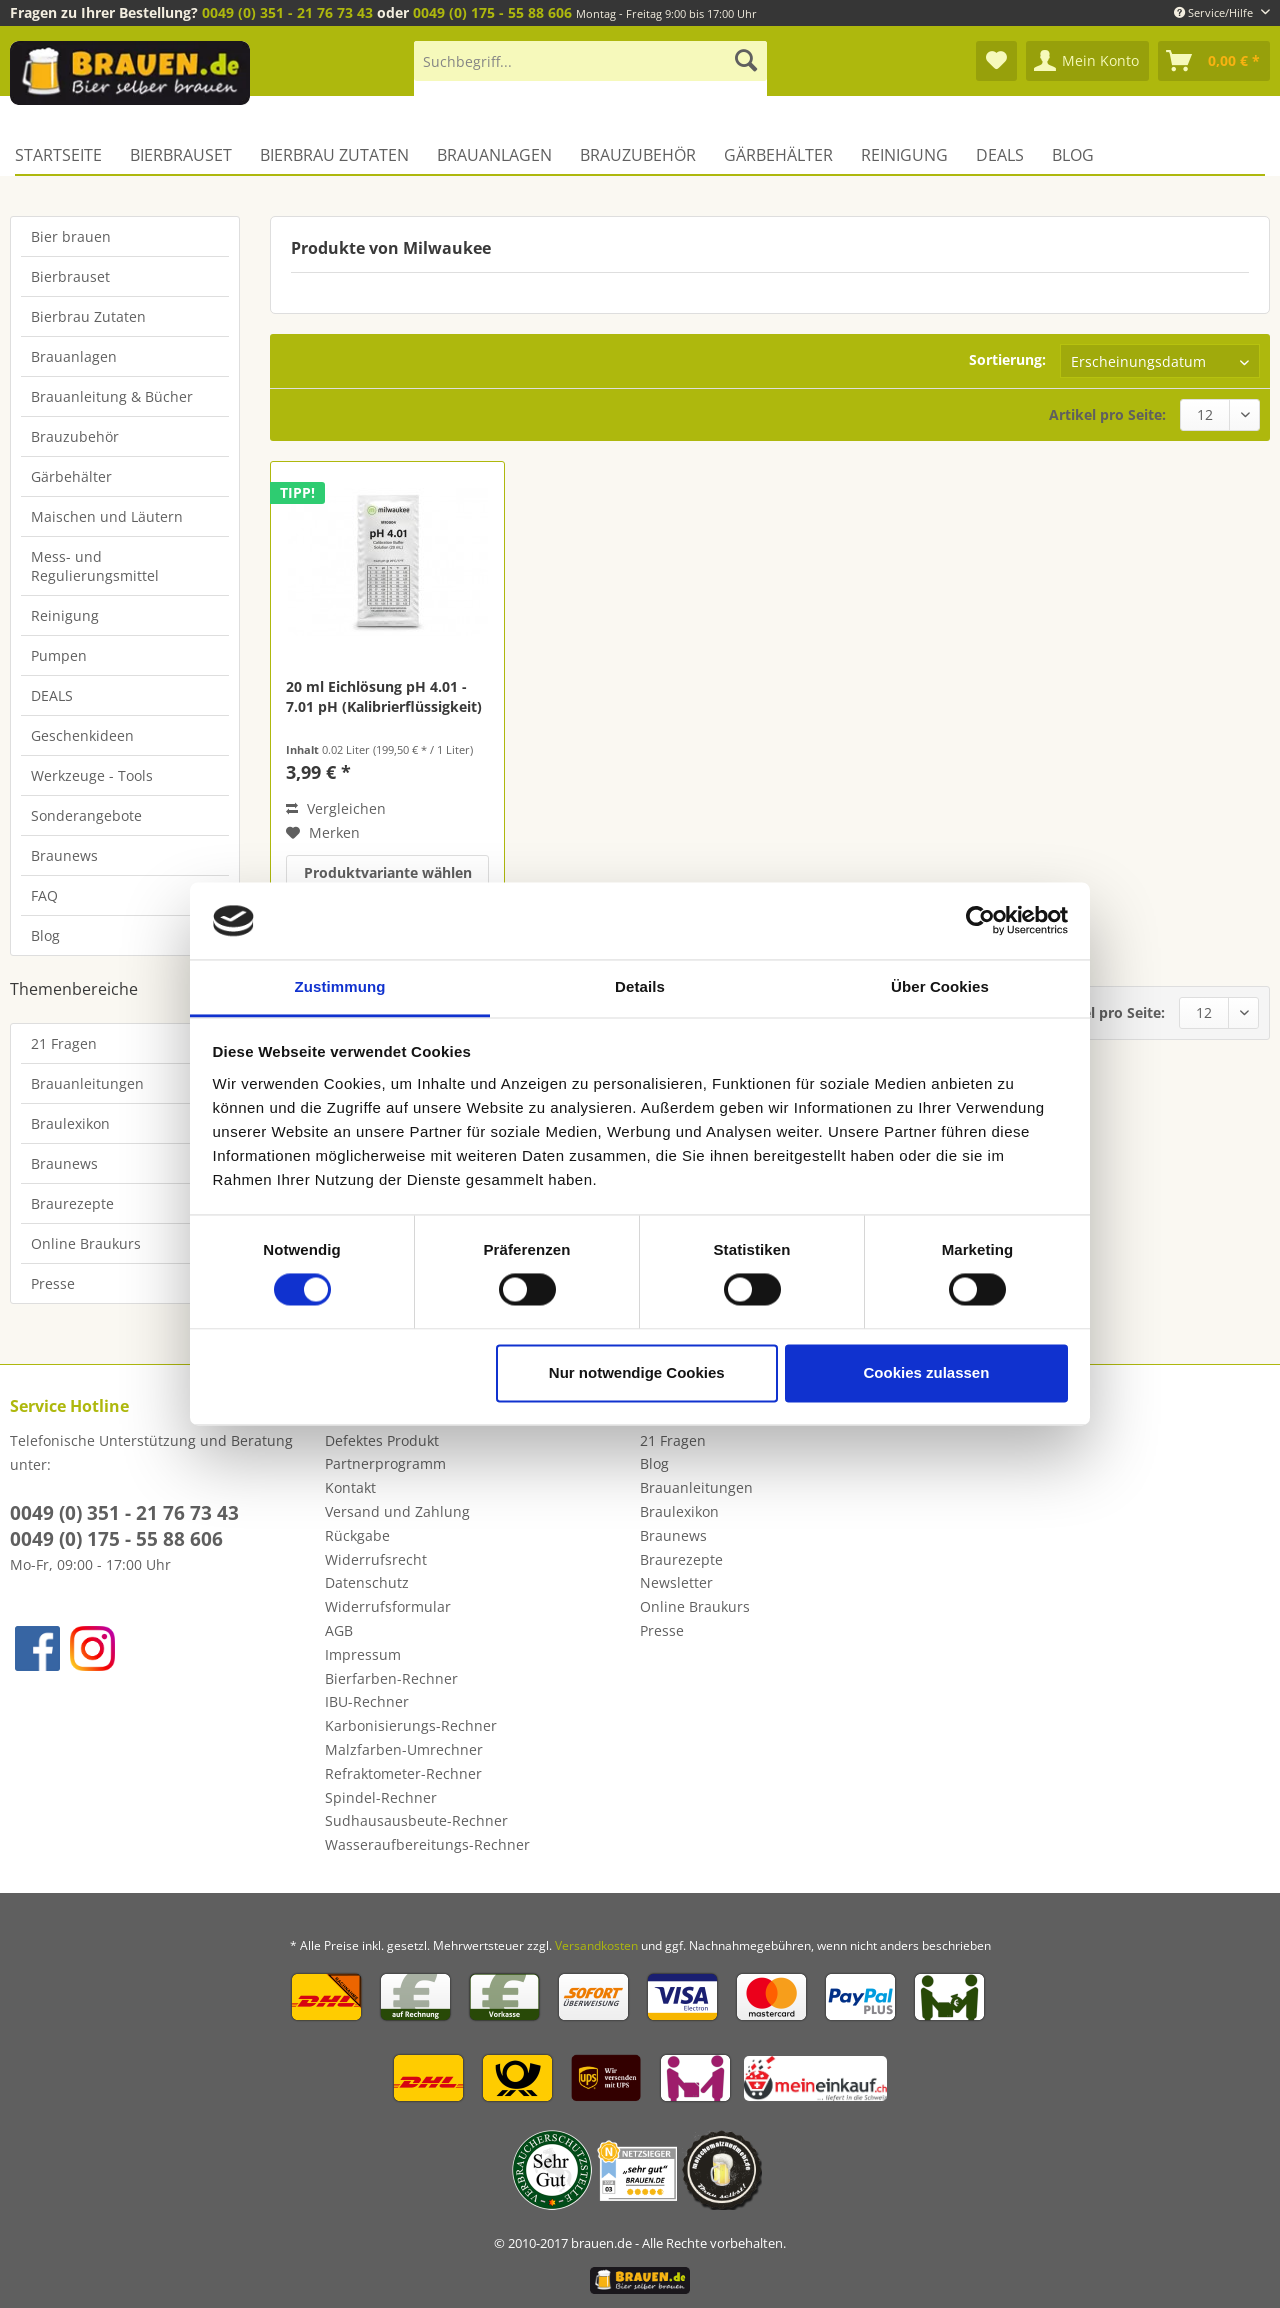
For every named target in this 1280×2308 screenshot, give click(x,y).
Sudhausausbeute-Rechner (416, 1820)
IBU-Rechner (367, 1701)
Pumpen (59, 655)
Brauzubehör (75, 436)
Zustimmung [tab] (340, 986)
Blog (45, 935)
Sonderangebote (86, 815)
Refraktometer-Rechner (403, 1773)
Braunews (64, 855)
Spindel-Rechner (381, 1797)
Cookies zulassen (926, 1372)
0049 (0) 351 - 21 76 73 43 (287, 12)
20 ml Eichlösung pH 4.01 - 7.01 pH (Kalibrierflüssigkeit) (384, 696)
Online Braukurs (86, 1243)
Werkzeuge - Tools (92, 775)
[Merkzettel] (996, 61)
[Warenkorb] (1214, 61)
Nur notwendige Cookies (637, 1372)
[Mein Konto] (1087, 61)
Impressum (363, 1654)
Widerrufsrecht (376, 1559)
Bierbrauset (70, 276)
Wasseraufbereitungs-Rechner (427, 1844)
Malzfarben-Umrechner (404, 1749)
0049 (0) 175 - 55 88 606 (492, 12)
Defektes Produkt (382, 1440)
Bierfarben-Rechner (391, 1678)
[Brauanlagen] (494, 155)
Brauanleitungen (87, 1083)
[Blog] (1073, 155)
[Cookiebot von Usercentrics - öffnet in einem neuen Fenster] (980, 921)
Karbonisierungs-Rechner (411, 1725)
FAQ (44, 895)
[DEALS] (1000, 155)
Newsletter (676, 1582)
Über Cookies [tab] (940, 986)
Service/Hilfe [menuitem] (1215, 12)
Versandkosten (596, 1945)
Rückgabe (357, 1535)
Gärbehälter (71, 476)
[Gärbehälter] (778, 155)
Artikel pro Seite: (1107, 414)
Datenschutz (367, 1582)
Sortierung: (1007, 359)
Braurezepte (72, 1203)
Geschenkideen (82, 735)
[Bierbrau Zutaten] (334, 155)
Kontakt (350, 1487)
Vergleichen (336, 808)
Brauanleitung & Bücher (112, 396)
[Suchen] (746, 61)
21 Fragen (64, 1043)
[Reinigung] (904, 155)
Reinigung (65, 615)
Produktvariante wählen (388, 872)
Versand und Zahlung (397, 1511)
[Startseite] (65, 155)
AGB (339, 1630)
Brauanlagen (74, 356)
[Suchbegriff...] (590, 61)
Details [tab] (640, 986)
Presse (53, 1283)
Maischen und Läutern (107, 516)
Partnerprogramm (385, 1463)
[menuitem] (590, 70)
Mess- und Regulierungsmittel (95, 566)
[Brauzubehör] (638, 155)
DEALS (52, 695)
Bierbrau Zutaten (88, 316)
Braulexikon (70, 1123)
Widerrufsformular (388, 1606)
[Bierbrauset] (181, 155)
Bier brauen (71, 236)
